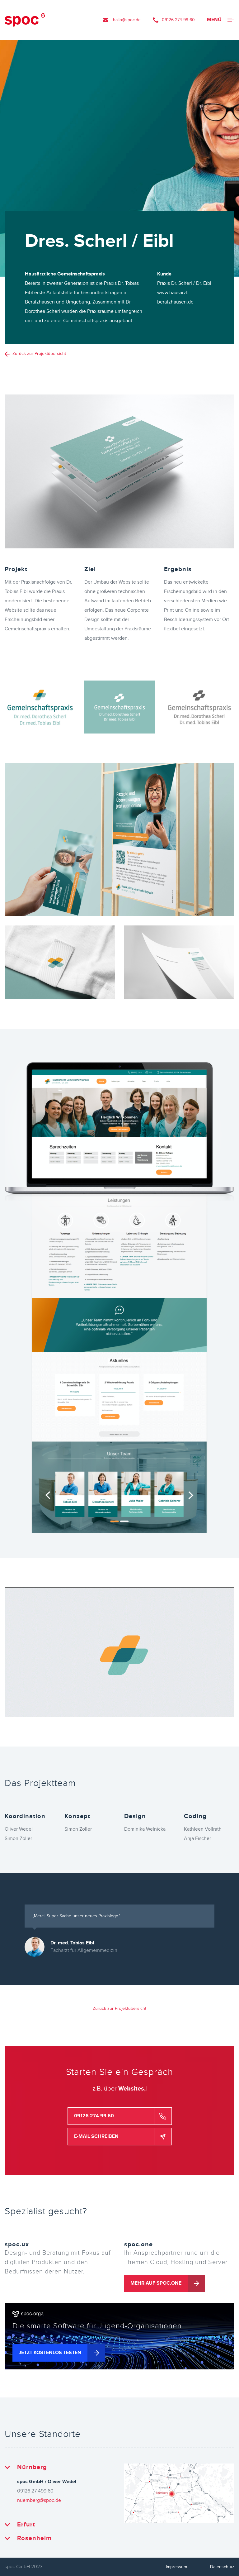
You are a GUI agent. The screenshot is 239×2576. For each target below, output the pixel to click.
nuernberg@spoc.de (39, 2500)
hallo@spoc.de (127, 19)
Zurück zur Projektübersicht (39, 353)
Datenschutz (222, 2566)
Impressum (176, 2566)
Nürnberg (32, 2467)
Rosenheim (34, 2538)
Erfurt (26, 2524)
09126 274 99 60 (178, 19)
